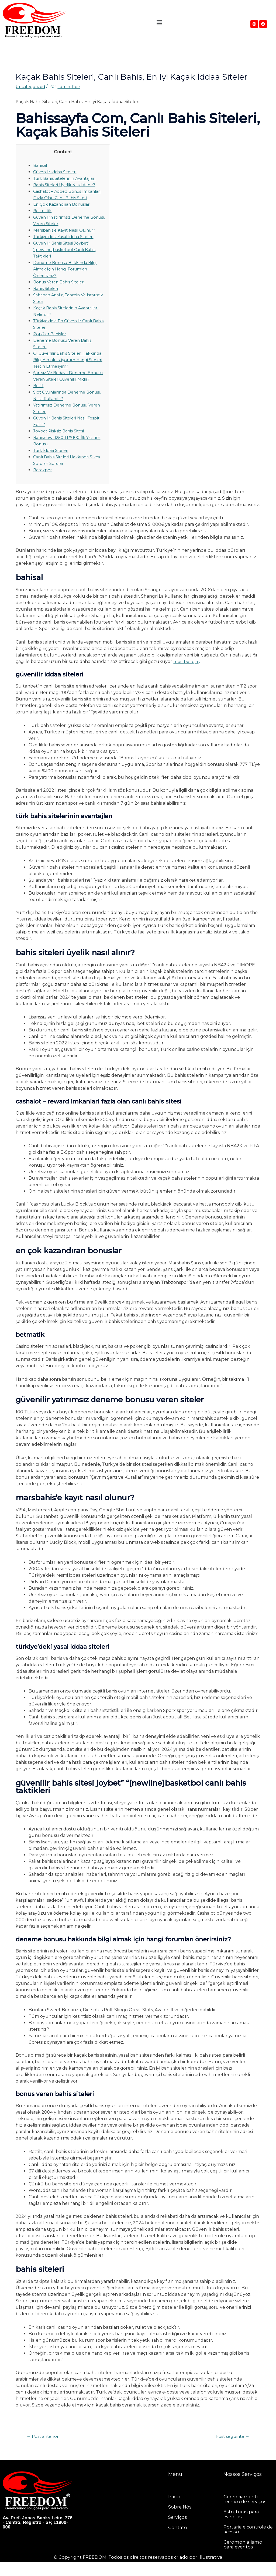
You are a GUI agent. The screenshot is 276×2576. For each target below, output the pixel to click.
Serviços (178, 2531)
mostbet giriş (187, 674)
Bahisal (40, 165)
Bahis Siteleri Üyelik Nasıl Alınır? (67, 184)
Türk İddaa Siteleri (53, 463)
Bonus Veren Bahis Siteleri (61, 288)
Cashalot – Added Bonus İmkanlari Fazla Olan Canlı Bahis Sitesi (67, 198)
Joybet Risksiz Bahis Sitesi (60, 443)
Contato (178, 2541)
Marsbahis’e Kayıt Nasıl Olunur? (67, 236)
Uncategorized (32, 86)
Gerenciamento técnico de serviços (246, 2512)
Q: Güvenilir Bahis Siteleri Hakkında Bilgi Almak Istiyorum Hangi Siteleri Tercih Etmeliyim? (67, 366)
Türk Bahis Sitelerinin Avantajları (68, 178)
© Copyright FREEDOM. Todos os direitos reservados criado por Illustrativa (138, 2571)
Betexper (43, 482)
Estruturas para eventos (241, 2528)
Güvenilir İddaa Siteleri (57, 171)
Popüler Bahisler (51, 340)
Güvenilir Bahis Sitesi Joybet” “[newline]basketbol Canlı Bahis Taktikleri (67, 256)
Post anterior (45, 2449)
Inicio (174, 2510)
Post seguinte (230, 2449)
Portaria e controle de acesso (245, 2543)
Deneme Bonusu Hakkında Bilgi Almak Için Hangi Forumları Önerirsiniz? (68, 275)
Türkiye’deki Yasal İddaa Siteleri (66, 243)
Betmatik (43, 217)
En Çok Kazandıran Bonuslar (64, 210)
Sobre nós (180, 2521)
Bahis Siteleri (46, 294)
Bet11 (38, 398)
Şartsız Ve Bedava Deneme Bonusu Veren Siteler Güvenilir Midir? (66, 386)
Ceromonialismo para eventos (243, 2558)
